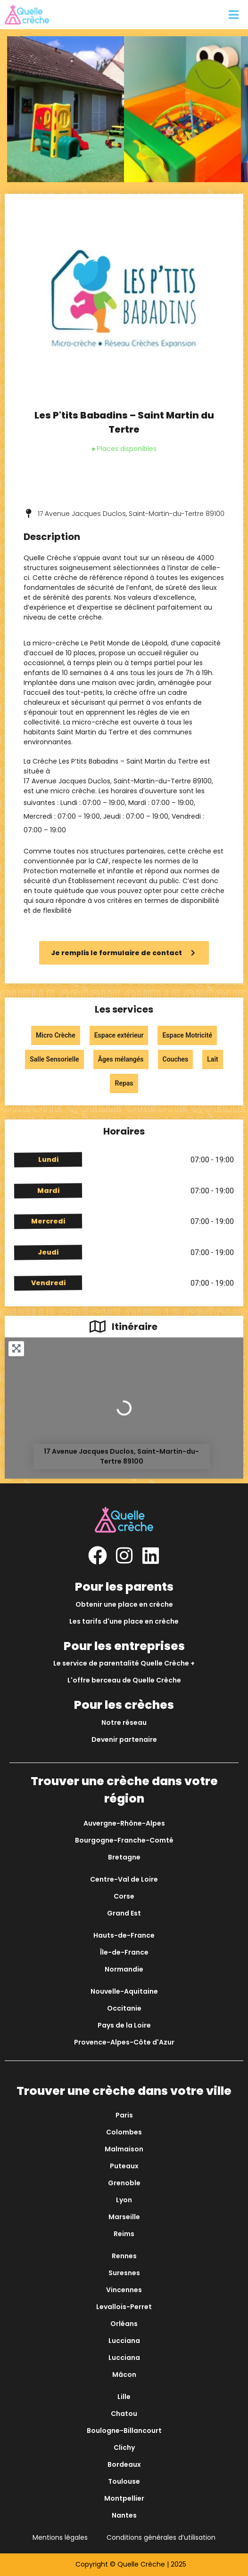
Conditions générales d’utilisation (161, 2537)
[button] (233, 14)
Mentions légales (60, 2537)
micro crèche (72, 791)
